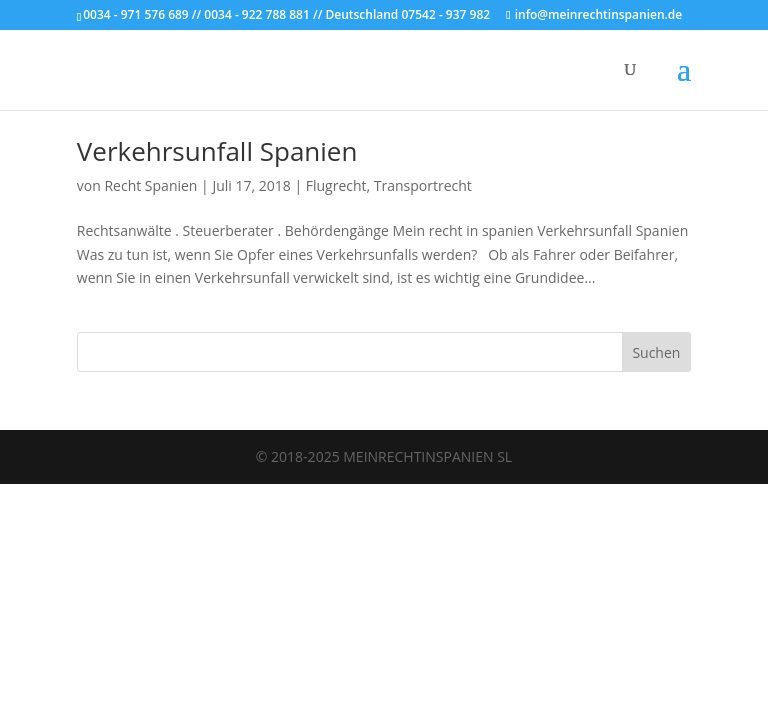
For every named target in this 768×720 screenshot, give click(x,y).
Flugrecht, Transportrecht (389, 185)
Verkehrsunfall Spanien (217, 151)
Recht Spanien (150, 185)
